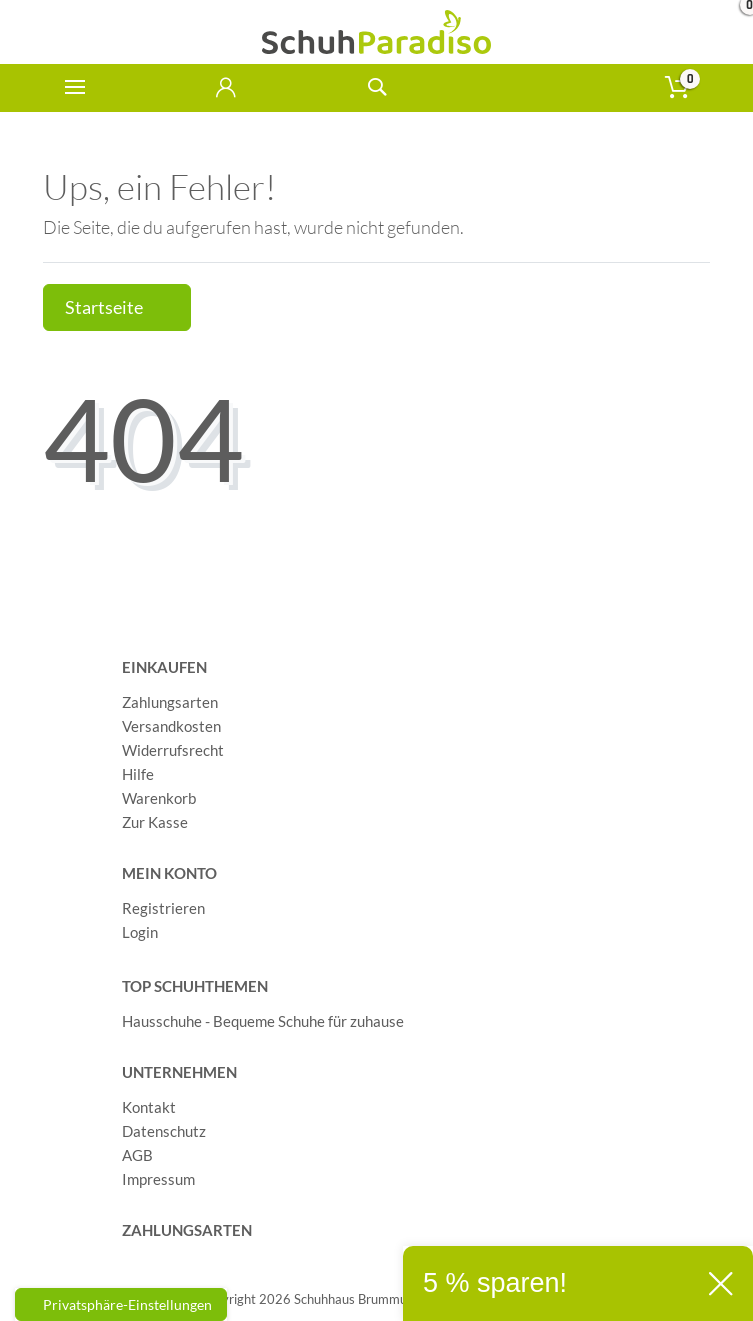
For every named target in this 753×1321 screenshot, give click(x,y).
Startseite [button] (117, 307)
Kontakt (149, 1107)
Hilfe (138, 774)
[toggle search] (376, 87)
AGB (137, 1155)
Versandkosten (171, 726)
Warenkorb (159, 798)
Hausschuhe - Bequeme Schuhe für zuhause (263, 1021)
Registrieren (163, 908)
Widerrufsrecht (173, 750)
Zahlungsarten (170, 702)
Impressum (158, 1179)
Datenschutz (164, 1131)
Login (140, 932)
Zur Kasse (155, 822)
